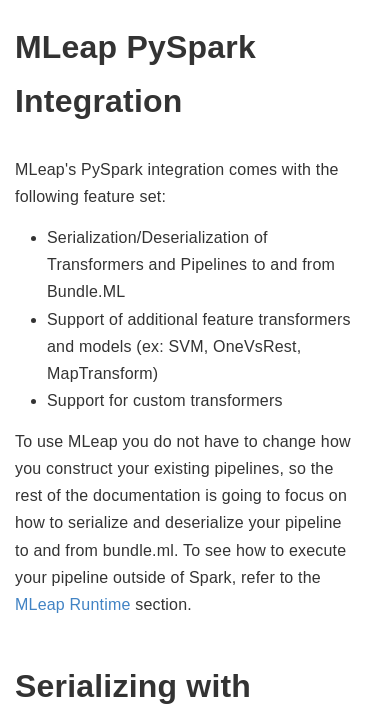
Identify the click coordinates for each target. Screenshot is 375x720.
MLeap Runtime (73, 604)
